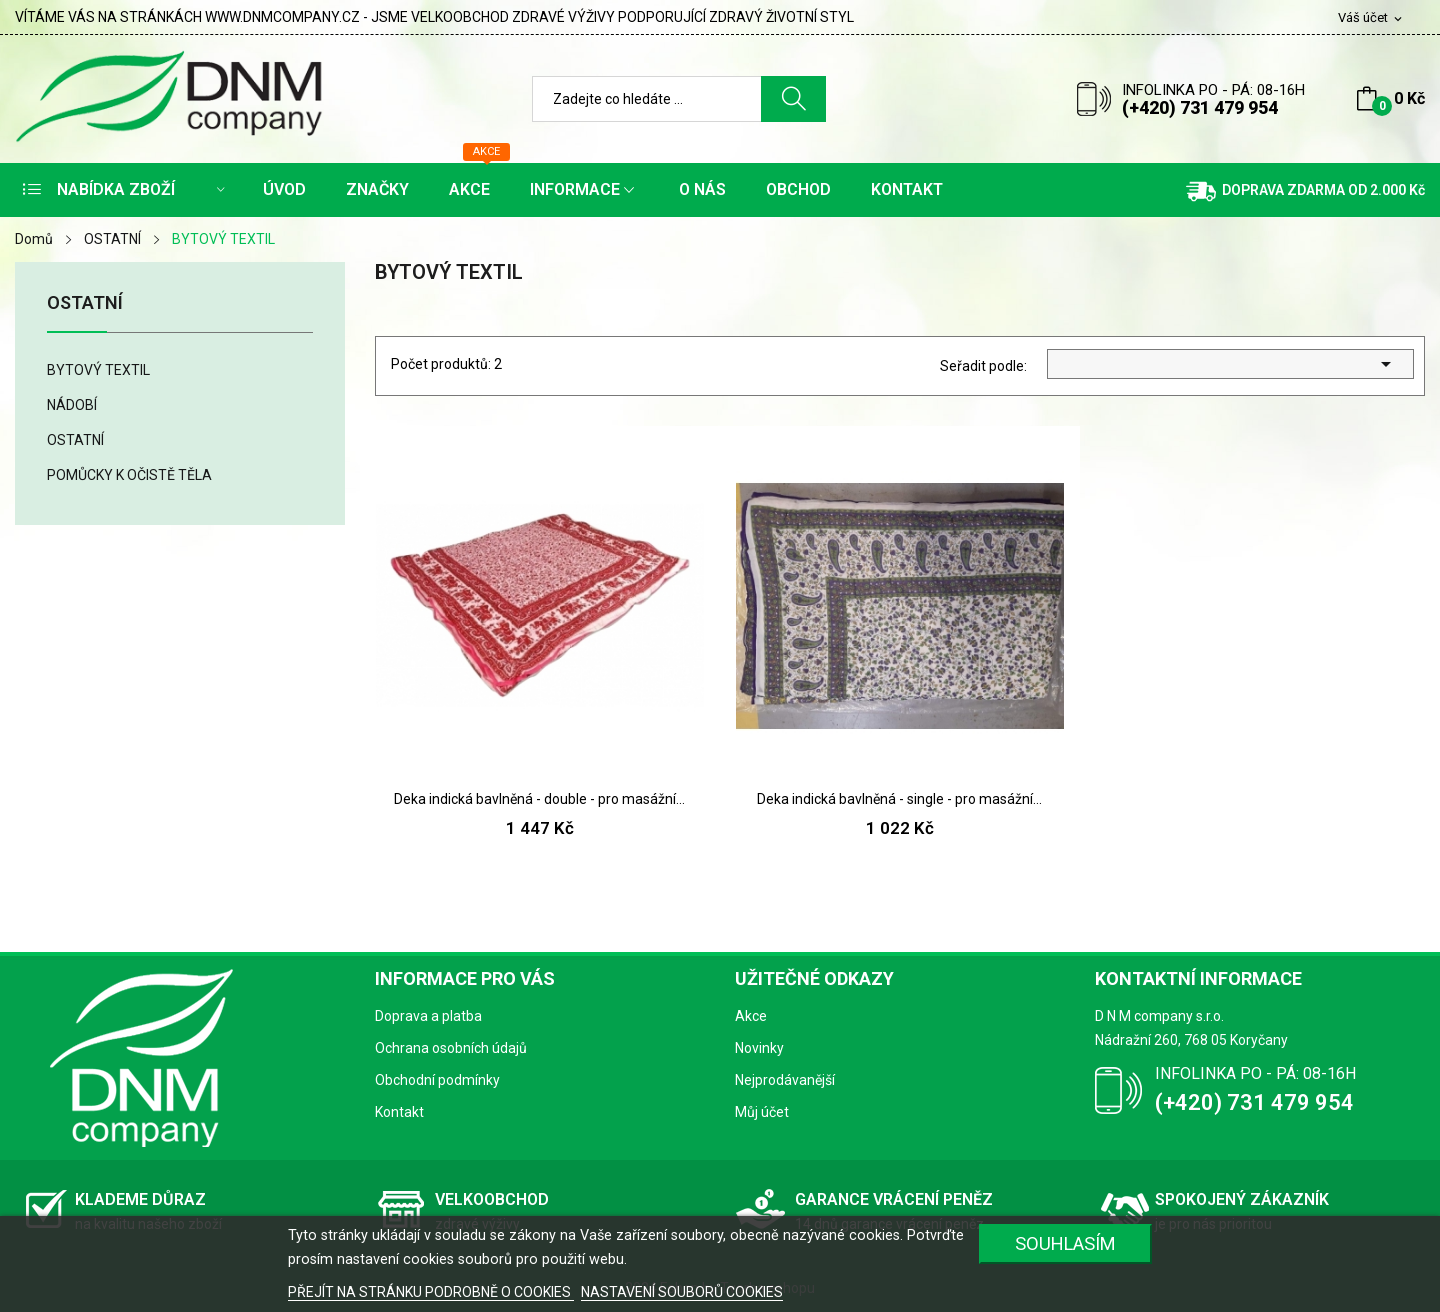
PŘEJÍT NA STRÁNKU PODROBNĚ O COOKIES (431, 1292)
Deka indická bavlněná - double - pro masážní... (539, 799)
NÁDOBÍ (72, 405)
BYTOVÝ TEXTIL (98, 370)
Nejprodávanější (785, 1080)
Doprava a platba (428, 1016)
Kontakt (399, 1112)
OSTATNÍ (85, 303)
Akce (751, 1016)
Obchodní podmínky (437, 1080)
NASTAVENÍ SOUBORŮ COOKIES (682, 1292)
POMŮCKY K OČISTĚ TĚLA (129, 475)
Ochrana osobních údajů (451, 1048)
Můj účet (762, 1112)
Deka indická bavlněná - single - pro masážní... (899, 799)
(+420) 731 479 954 (1200, 107)
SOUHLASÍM (1065, 1243)
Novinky (759, 1048)
